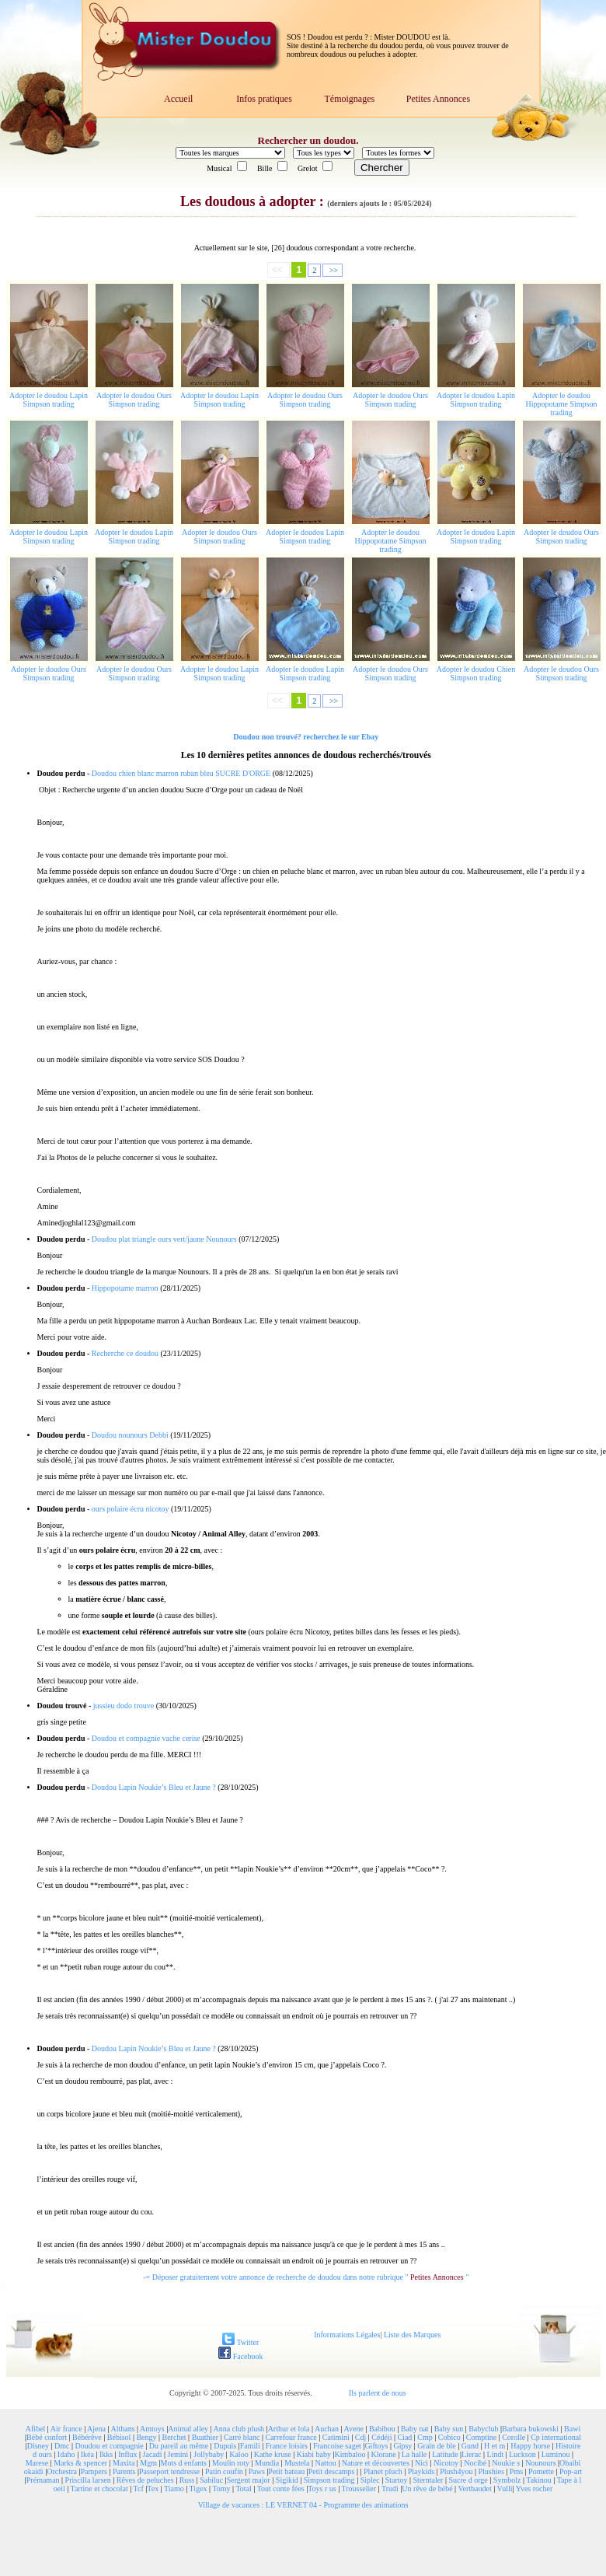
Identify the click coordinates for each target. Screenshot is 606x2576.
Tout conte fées (281, 2488)
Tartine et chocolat (99, 2488)
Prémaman (43, 2480)
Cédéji (381, 2437)
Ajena (96, 2428)
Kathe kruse (272, 2454)
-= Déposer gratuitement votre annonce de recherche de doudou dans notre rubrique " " (305, 2277)
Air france (66, 2428)
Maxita (123, 2463)
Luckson (522, 2454)
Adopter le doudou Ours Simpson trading (134, 399)
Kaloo (238, 2454)
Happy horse (530, 2445)
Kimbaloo (349, 2454)
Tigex (198, 2488)
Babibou (382, 2428)
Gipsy (402, 2445)
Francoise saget (337, 2445)
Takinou (539, 2480)
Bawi (572, 2428)
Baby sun (449, 2428)
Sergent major (248, 2480)
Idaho (66, 2454)
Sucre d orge (467, 2480)
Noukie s (506, 2463)
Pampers (94, 2471)
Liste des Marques (412, 2334)
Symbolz (507, 2480)
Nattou (325, 2463)
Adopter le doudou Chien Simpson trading (476, 673)
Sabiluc (211, 2480)
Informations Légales (347, 2334)
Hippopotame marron (125, 1288)
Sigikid (287, 2480)
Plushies (490, 2471)
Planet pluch (383, 2471)
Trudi (390, 2488)
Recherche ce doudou (125, 1353)
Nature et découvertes (375, 2463)
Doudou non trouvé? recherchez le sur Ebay (305, 736)
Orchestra (62, 2471)
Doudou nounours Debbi (130, 1435)
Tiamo (174, 2488)
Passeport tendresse (169, 2471)
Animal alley (188, 2428)
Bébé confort (46, 2437)
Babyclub (483, 2428)
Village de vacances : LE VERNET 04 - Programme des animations (303, 2505)
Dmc (61, 2445)
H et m (494, 2445)
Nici (421, 2463)
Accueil (178, 98)
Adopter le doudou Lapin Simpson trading (48, 399)
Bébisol (119, 2437)
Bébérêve (87, 2437)
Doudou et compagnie (109, 2445)
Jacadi (152, 2454)
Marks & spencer (80, 2463)
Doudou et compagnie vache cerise (146, 1738)
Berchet (174, 2437)
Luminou (556, 2454)
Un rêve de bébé (427, 2488)
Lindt (495, 2454)
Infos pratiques (264, 98)
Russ (186, 2480)
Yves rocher (534, 2488)
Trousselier (359, 2488)
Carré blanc (241, 2437)
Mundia (267, 2463)
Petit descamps (331, 2471)
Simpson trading (329, 2480)
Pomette (541, 2471)
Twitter (240, 2342)
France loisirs (287, 2445)
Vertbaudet (474, 2488)
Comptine (481, 2437)
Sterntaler (428, 2480)
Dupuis (225, 2445)
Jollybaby (208, 2454)
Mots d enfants (184, 2463)
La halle (414, 2454)
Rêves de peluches (145, 2480)
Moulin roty (230, 2463)
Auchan (327, 2428)
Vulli (505, 2488)
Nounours (540, 2463)
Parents (124, 2471)
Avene (354, 2428)
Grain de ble (436, 2445)
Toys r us (322, 2488)
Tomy (221, 2488)
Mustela (296, 2463)
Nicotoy (446, 2463)
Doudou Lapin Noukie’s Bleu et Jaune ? (154, 1787)
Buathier (205, 2437)
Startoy (396, 2480)
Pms (516, 2471)
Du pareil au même (178, 2445)
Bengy (146, 2437)
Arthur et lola (289, 2428)
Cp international (556, 2437)
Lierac (471, 2454)
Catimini (336, 2437)
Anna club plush (239, 2428)
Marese (37, 2463)
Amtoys (152, 2428)
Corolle (513, 2437)
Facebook (240, 2356)
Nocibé (475, 2463)
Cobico (449, 2437)
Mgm (148, 2463)
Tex (152, 2488)
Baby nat (415, 2428)
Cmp (424, 2437)
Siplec (370, 2480)
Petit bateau (286, 2471)
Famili (250, 2445)
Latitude (445, 2454)
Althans (122, 2428)
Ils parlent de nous (377, 2393)
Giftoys (376, 2445)
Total (243, 2488)
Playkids (421, 2471)
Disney (38, 2445)
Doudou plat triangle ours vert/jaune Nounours (164, 1239)
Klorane (383, 2454)
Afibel (36, 2428)
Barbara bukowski (530, 2428)
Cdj (360, 2437)
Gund (470, 2445)
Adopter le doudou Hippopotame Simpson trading (561, 404)
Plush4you (456, 2471)
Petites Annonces (438, 98)
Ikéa (87, 2454)
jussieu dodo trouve (123, 1705)
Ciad (404, 2437)
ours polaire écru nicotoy (130, 1509)
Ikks (106, 2454)
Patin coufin (224, 2471)
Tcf (139, 2488)
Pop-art (570, 2471)
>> (332, 270)
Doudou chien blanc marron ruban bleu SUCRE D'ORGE (181, 773)
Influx (127, 2454)
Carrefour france (290, 2437)
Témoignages (349, 98)
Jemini (178, 2454)
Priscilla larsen (88, 2480)
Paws (257, 2471)
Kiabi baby (314, 2454)
